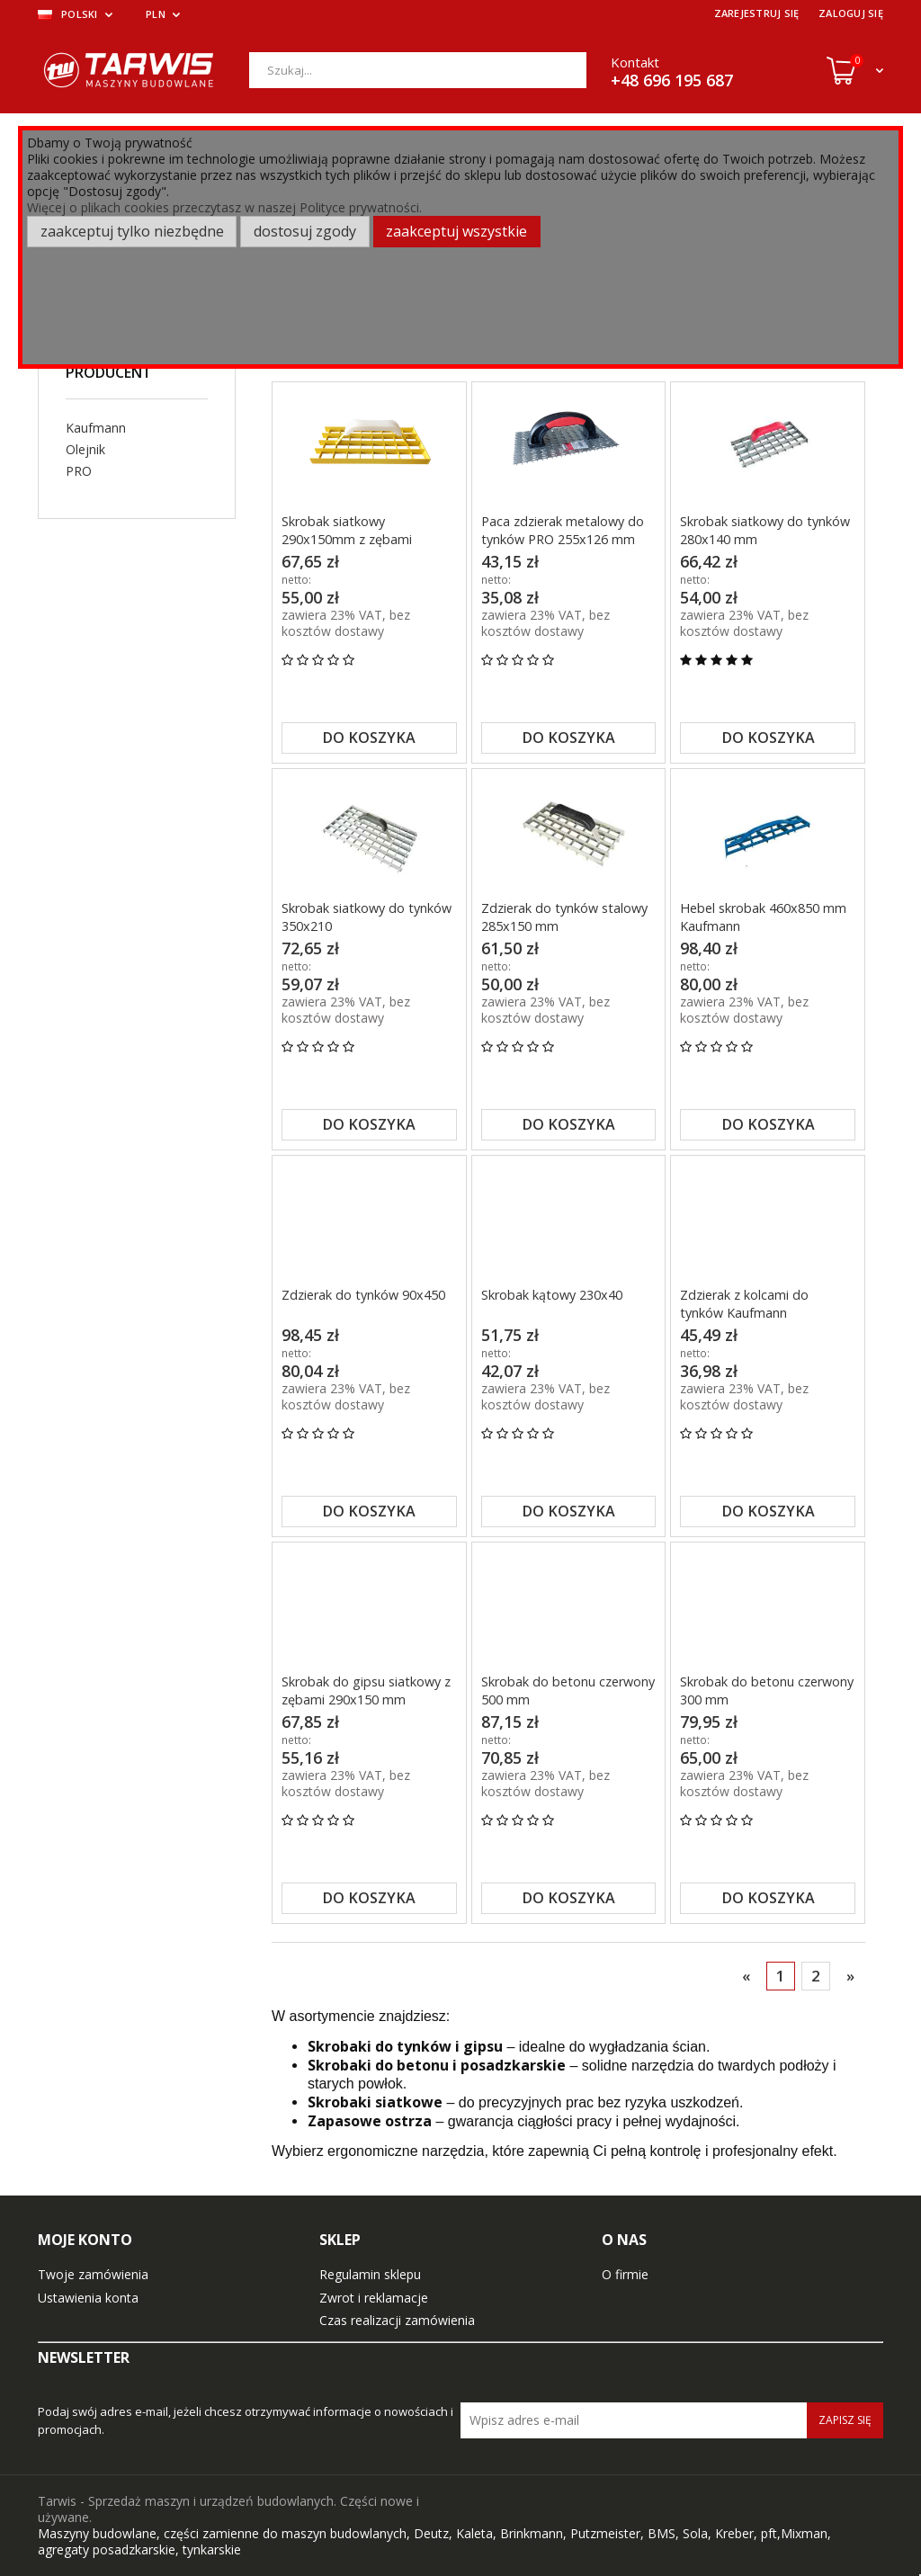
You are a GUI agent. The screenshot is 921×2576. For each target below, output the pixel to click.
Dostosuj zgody (305, 231)
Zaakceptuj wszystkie (456, 231)
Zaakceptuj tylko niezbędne (132, 231)
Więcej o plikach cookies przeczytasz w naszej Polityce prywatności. (224, 207)
